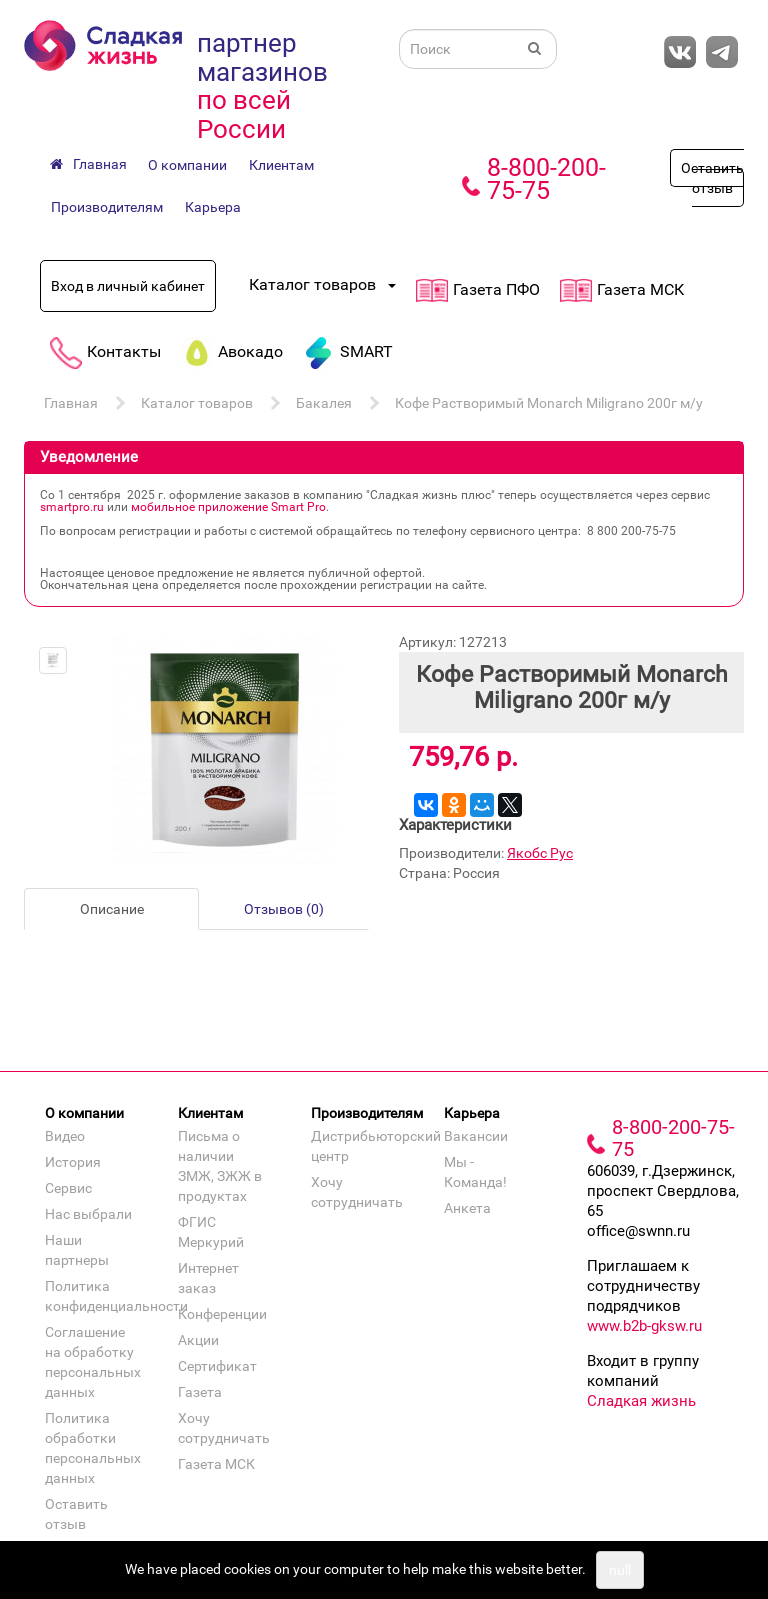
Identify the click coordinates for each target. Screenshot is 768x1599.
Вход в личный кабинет (128, 286)
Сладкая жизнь (641, 1401)
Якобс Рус (540, 853)
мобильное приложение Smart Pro (228, 507)
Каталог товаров (197, 403)
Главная (71, 403)
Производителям (107, 207)
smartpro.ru (72, 507)
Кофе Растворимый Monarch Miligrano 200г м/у (549, 403)
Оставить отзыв (712, 178)
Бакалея (324, 403)
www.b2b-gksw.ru (644, 1326)
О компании (187, 165)
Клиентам (281, 165)
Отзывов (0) (284, 909)
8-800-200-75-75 (546, 179)
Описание (112, 909)
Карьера (213, 207)
